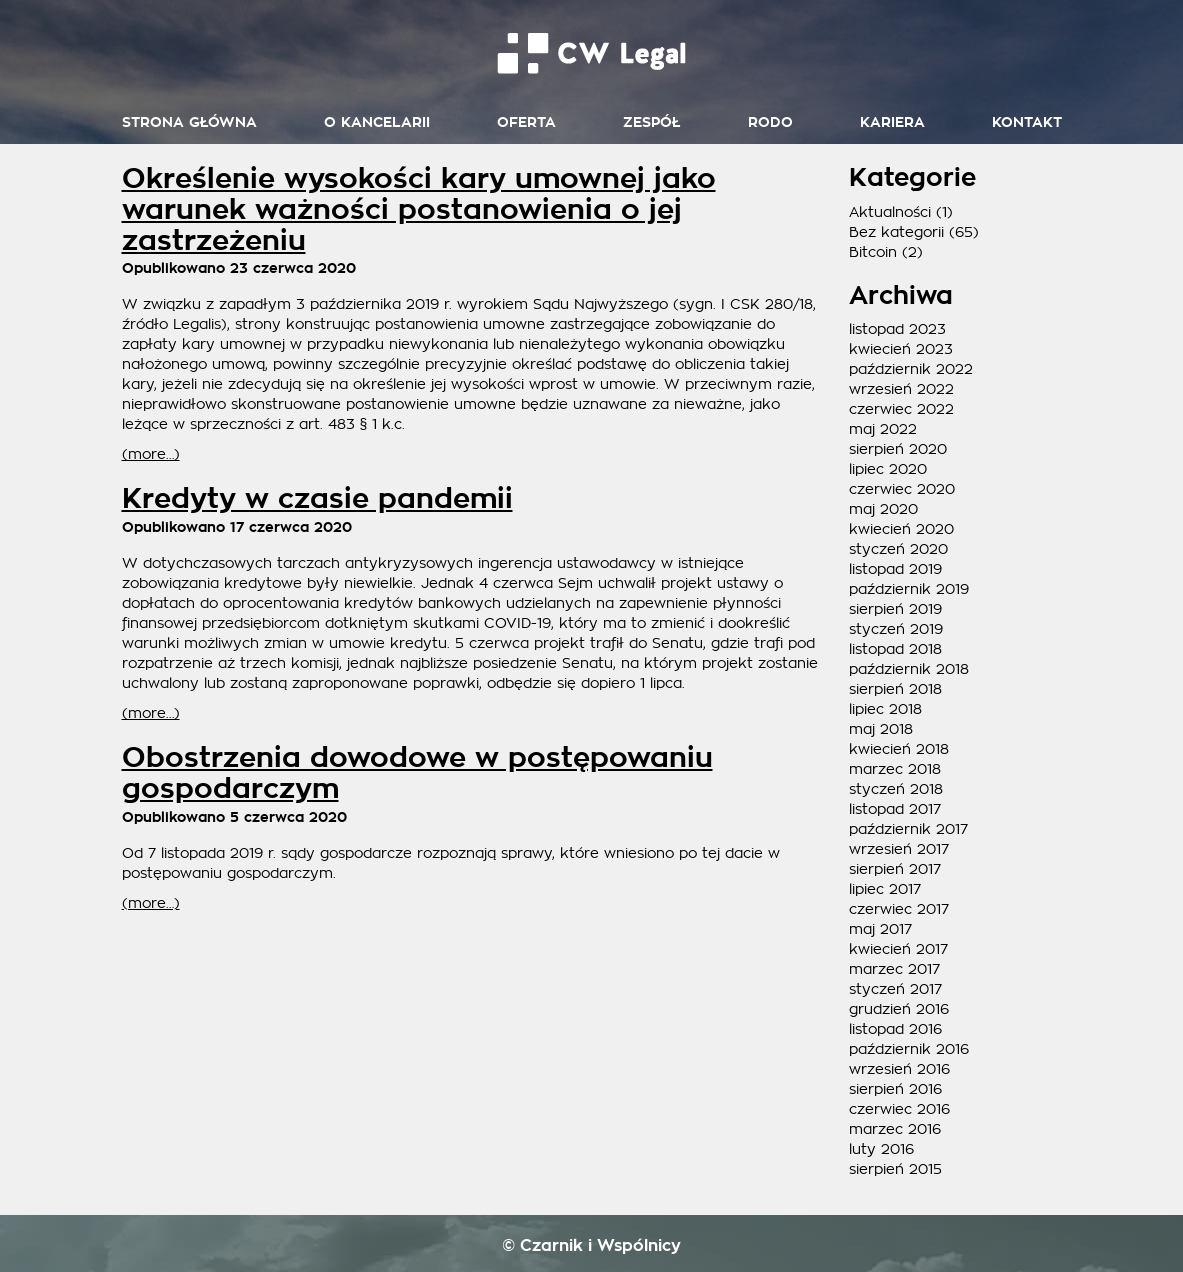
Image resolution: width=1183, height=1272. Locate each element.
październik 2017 (908, 829)
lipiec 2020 (888, 469)
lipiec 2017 (885, 889)
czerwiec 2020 (902, 489)
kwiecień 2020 (901, 529)
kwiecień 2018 (899, 749)
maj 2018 (881, 729)
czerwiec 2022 (901, 409)
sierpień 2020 (898, 449)
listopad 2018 (895, 649)
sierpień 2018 (895, 689)
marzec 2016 (895, 1129)
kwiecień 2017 (898, 949)
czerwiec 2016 (899, 1109)
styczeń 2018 (896, 789)
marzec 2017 (894, 969)
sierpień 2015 (895, 1169)
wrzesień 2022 (901, 389)
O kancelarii (377, 122)
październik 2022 (911, 369)
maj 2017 (880, 929)
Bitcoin (873, 252)
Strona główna (189, 122)
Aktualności (890, 212)
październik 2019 (909, 589)
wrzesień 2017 (899, 849)
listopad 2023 (897, 329)
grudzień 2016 (899, 1009)
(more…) (151, 454)
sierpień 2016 (895, 1089)
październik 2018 (909, 669)
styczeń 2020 (898, 549)
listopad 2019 (895, 569)
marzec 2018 (895, 769)
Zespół (652, 122)
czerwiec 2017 (899, 909)
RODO (770, 122)
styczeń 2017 (895, 989)
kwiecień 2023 (901, 349)
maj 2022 (883, 429)
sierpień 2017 (895, 869)
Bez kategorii (896, 232)
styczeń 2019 (896, 629)
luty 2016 (881, 1149)
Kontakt (1027, 122)
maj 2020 (883, 509)
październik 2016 (909, 1049)
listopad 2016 (895, 1029)
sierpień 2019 (895, 609)
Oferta (526, 122)
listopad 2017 (895, 809)
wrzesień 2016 (899, 1069)
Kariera (892, 122)
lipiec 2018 (885, 709)
